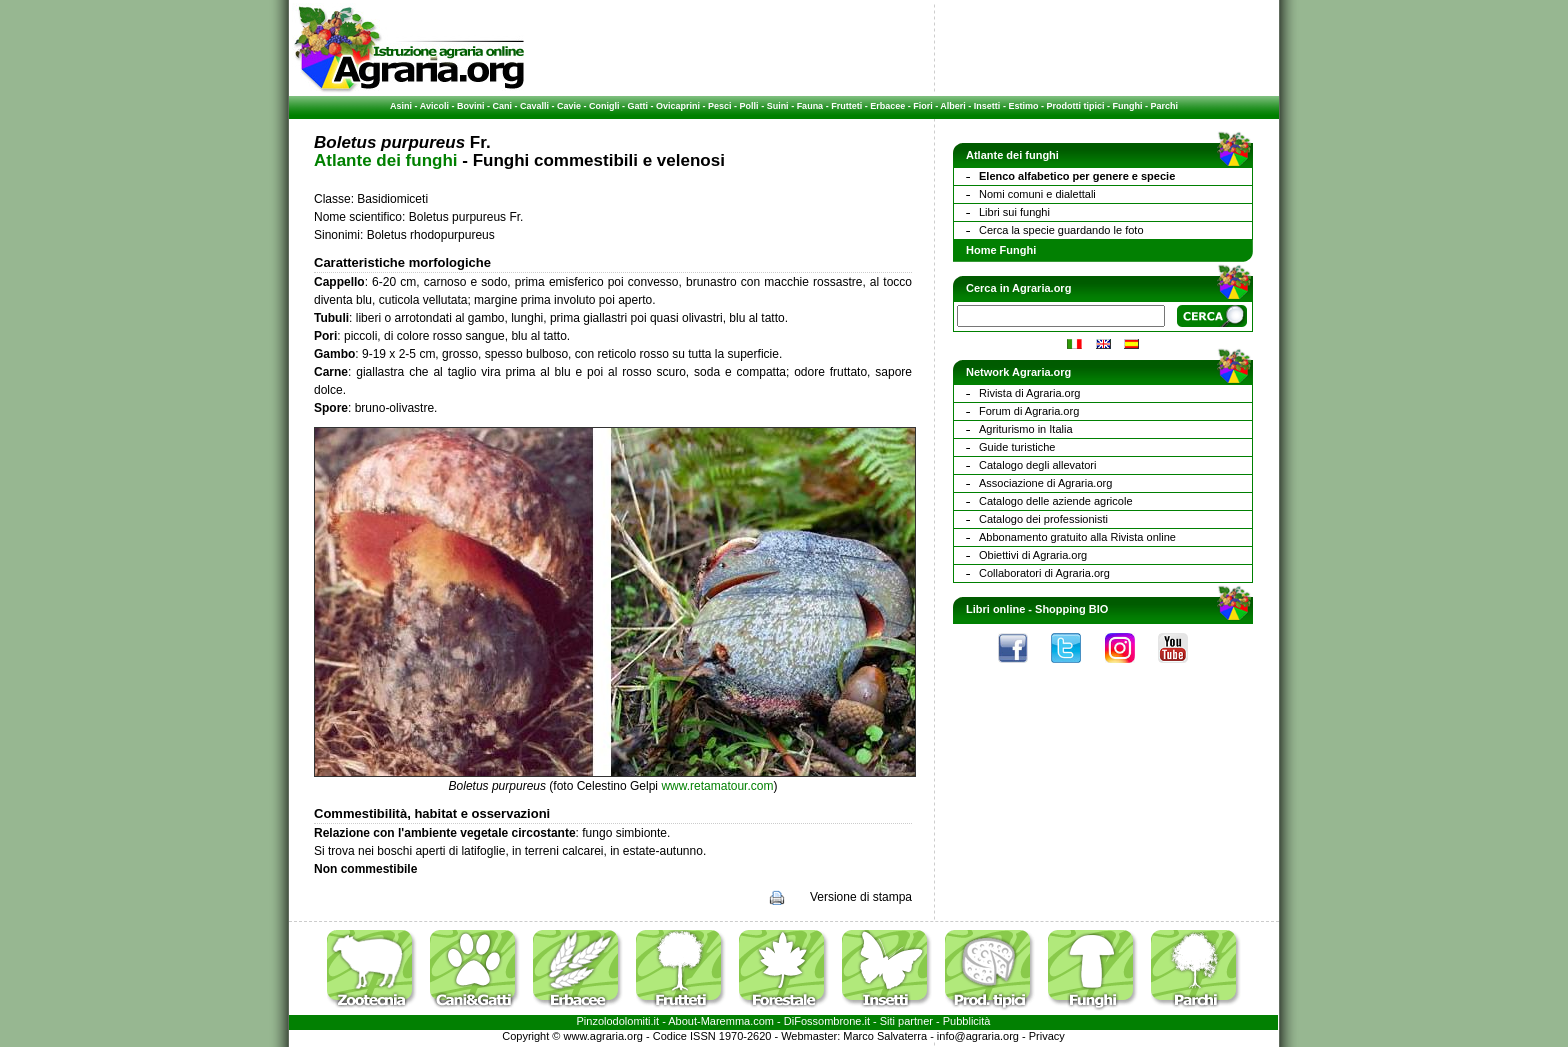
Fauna (810, 106)
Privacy (1047, 1036)
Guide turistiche (1017, 447)
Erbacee (887, 106)
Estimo (1023, 106)
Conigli (604, 106)
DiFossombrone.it (827, 1021)
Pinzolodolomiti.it (618, 1021)
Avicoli (434, 106)
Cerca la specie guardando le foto (1061, 230)
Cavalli (534, 106)
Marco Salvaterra (885, 1036)
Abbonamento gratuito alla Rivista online (1077, 537)
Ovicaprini (678, 106)
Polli (749, 106)
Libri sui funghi (1014, 212)
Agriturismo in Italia (1026, 429)
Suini (778, 106)
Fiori (923, 106)
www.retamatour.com (717, 786)
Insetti (987, 106)
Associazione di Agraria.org (1045, 483)
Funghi (1127, 106)
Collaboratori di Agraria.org (1044, 573)
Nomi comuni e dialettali (1037, 194)
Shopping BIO (1071, 609)
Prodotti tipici (1075, 106)
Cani (502, 106)
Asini (401, 106)
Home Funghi (1001, 250)
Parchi (1164, 106)
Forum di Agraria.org (1029, 411)
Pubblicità (967, 1021)
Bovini (471, 106)
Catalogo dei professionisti (1043, 519)
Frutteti (846, 106)
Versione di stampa (861, 897)
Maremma (726, 1021)
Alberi (953, 106)
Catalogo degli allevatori (1037, 465)
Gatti (638, 106)
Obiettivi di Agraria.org (1033, 555)
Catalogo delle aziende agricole (1056, 501)
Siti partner (906, 1021)
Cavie (569, 106)
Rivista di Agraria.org (1030, 393)
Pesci (720, 106)
